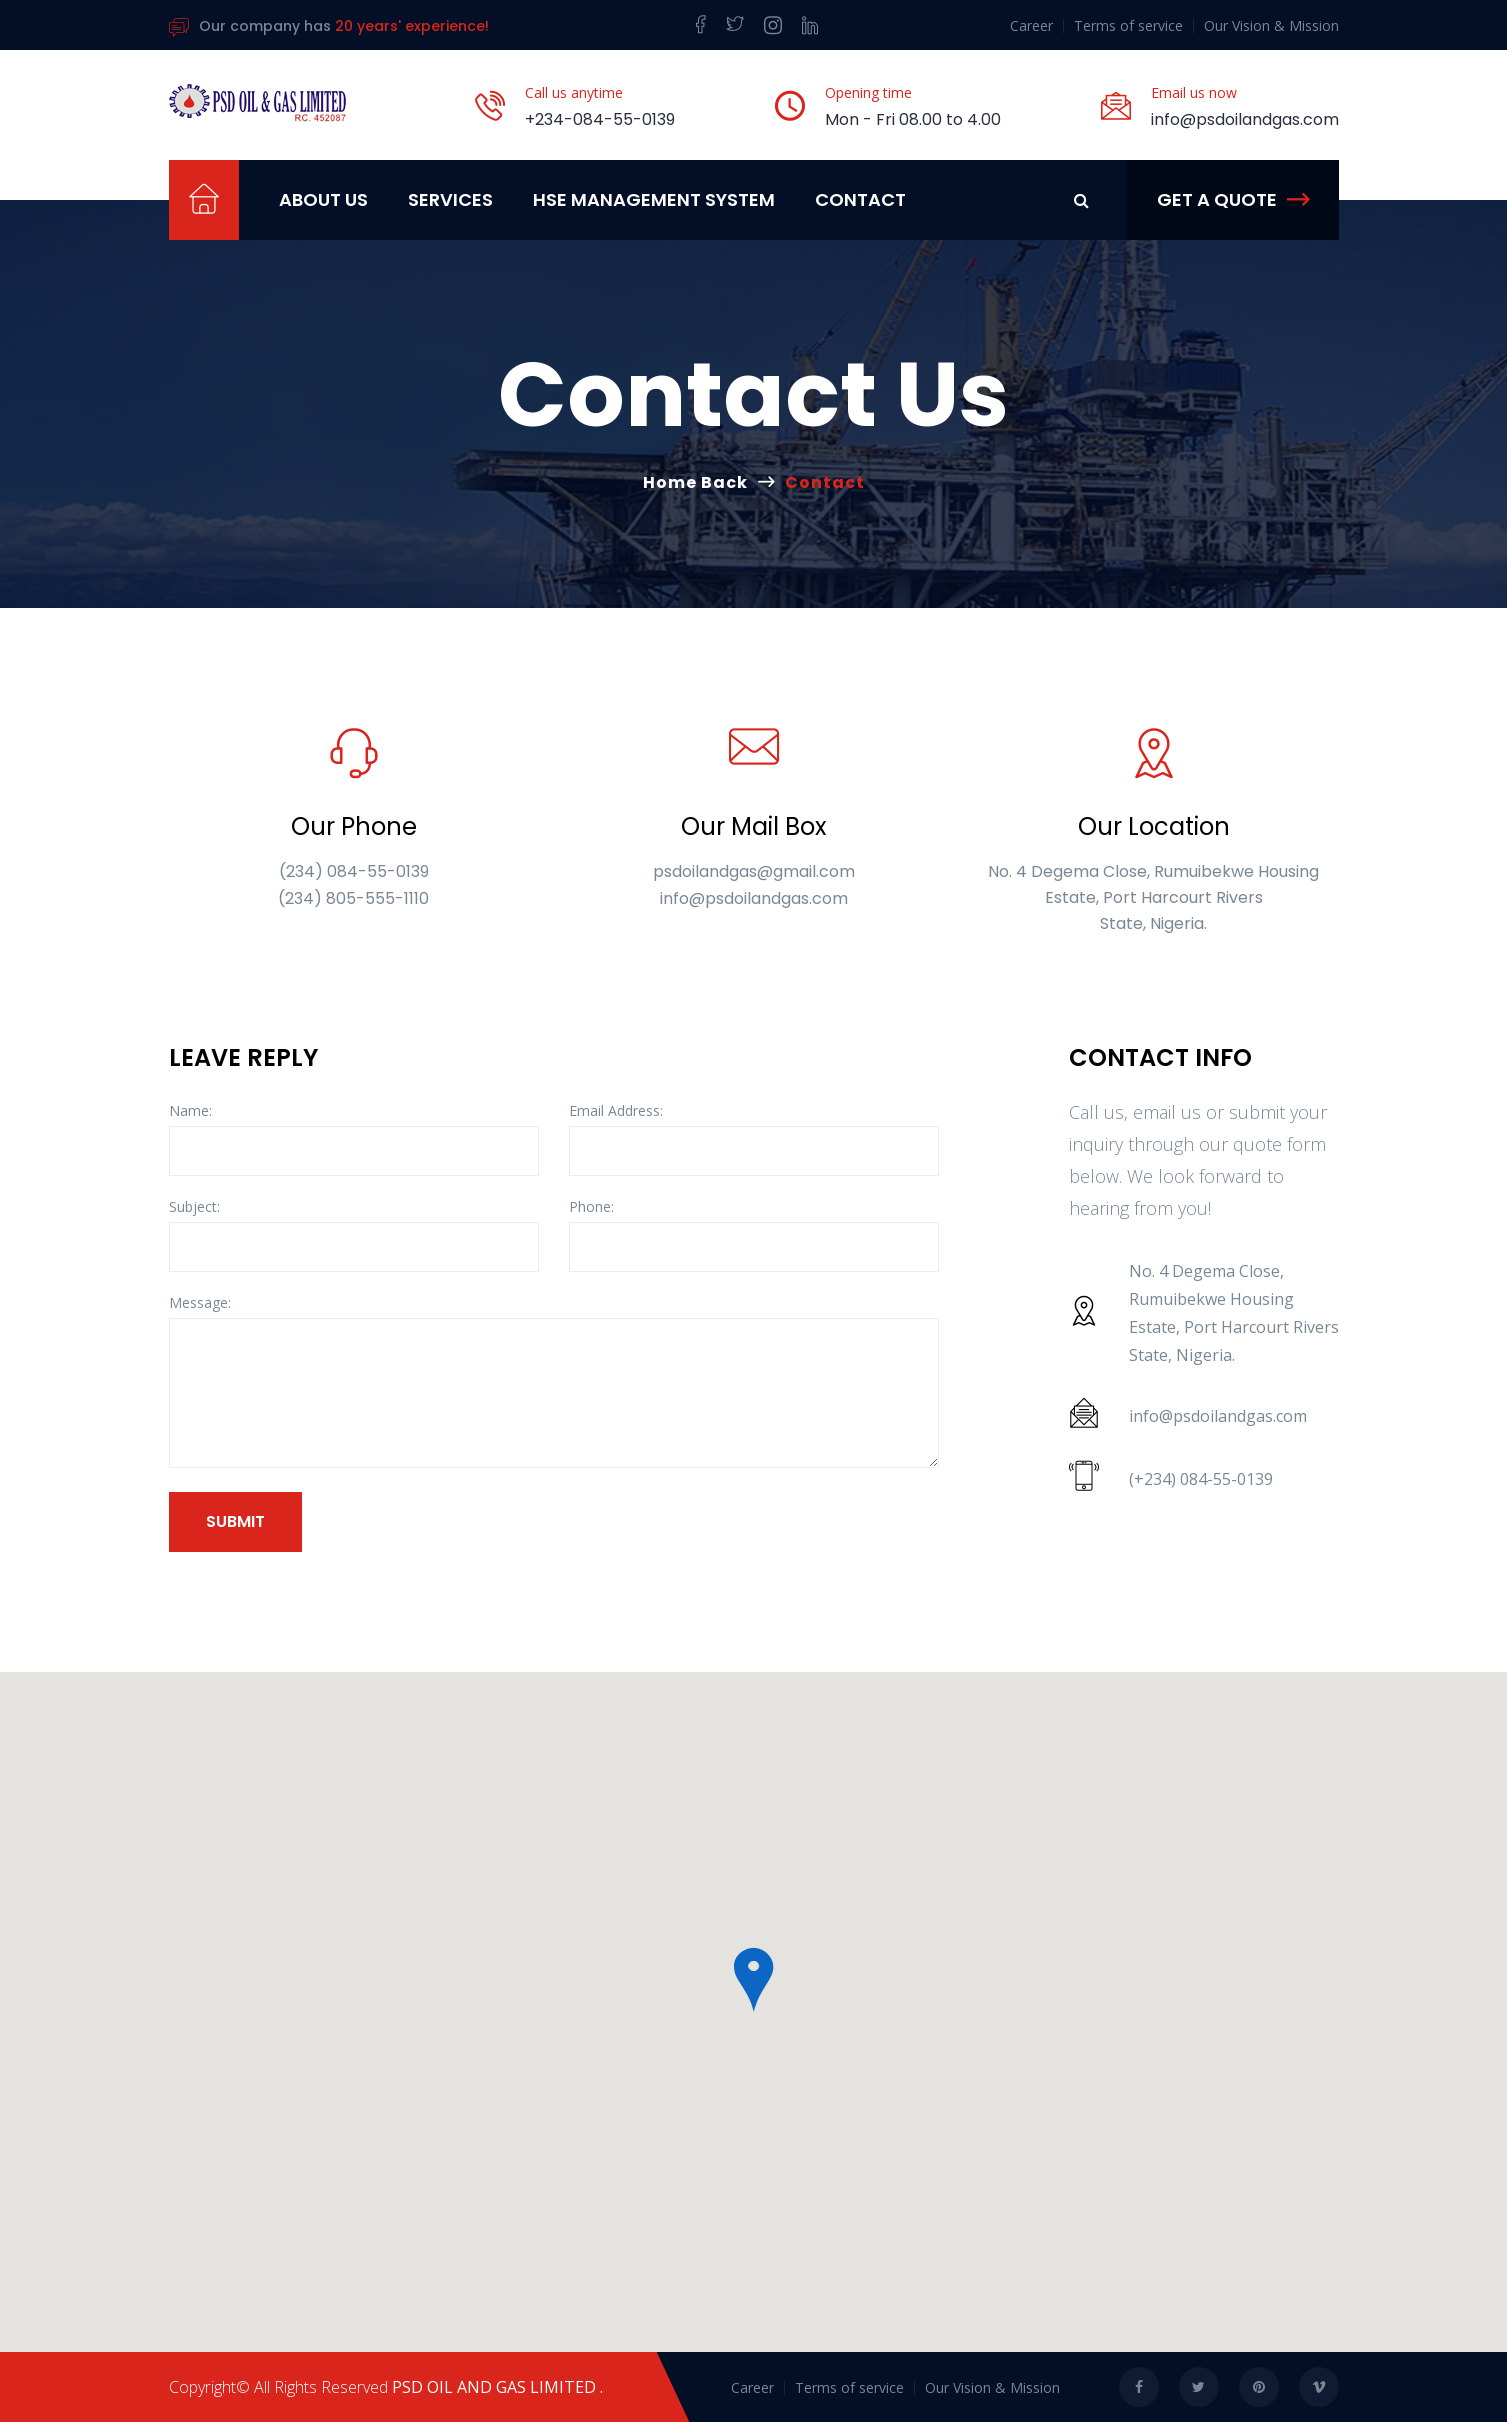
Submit (235, 1521)
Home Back (695, 482)
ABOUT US (323, 199)
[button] (754, 1979)
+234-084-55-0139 (600, 119)
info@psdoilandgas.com (1245, 119)
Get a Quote (1233, 199)
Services (450, 199)
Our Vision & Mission (1271, 25)
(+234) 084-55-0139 (1201, 1479)
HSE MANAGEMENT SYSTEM (654, 199)
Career (1031, 25)
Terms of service (1128, 25)
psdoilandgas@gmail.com (754, 871)
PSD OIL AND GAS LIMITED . (497, 2387)
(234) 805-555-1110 (353, 898)
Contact (860, 199)
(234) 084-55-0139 (354, 871)
